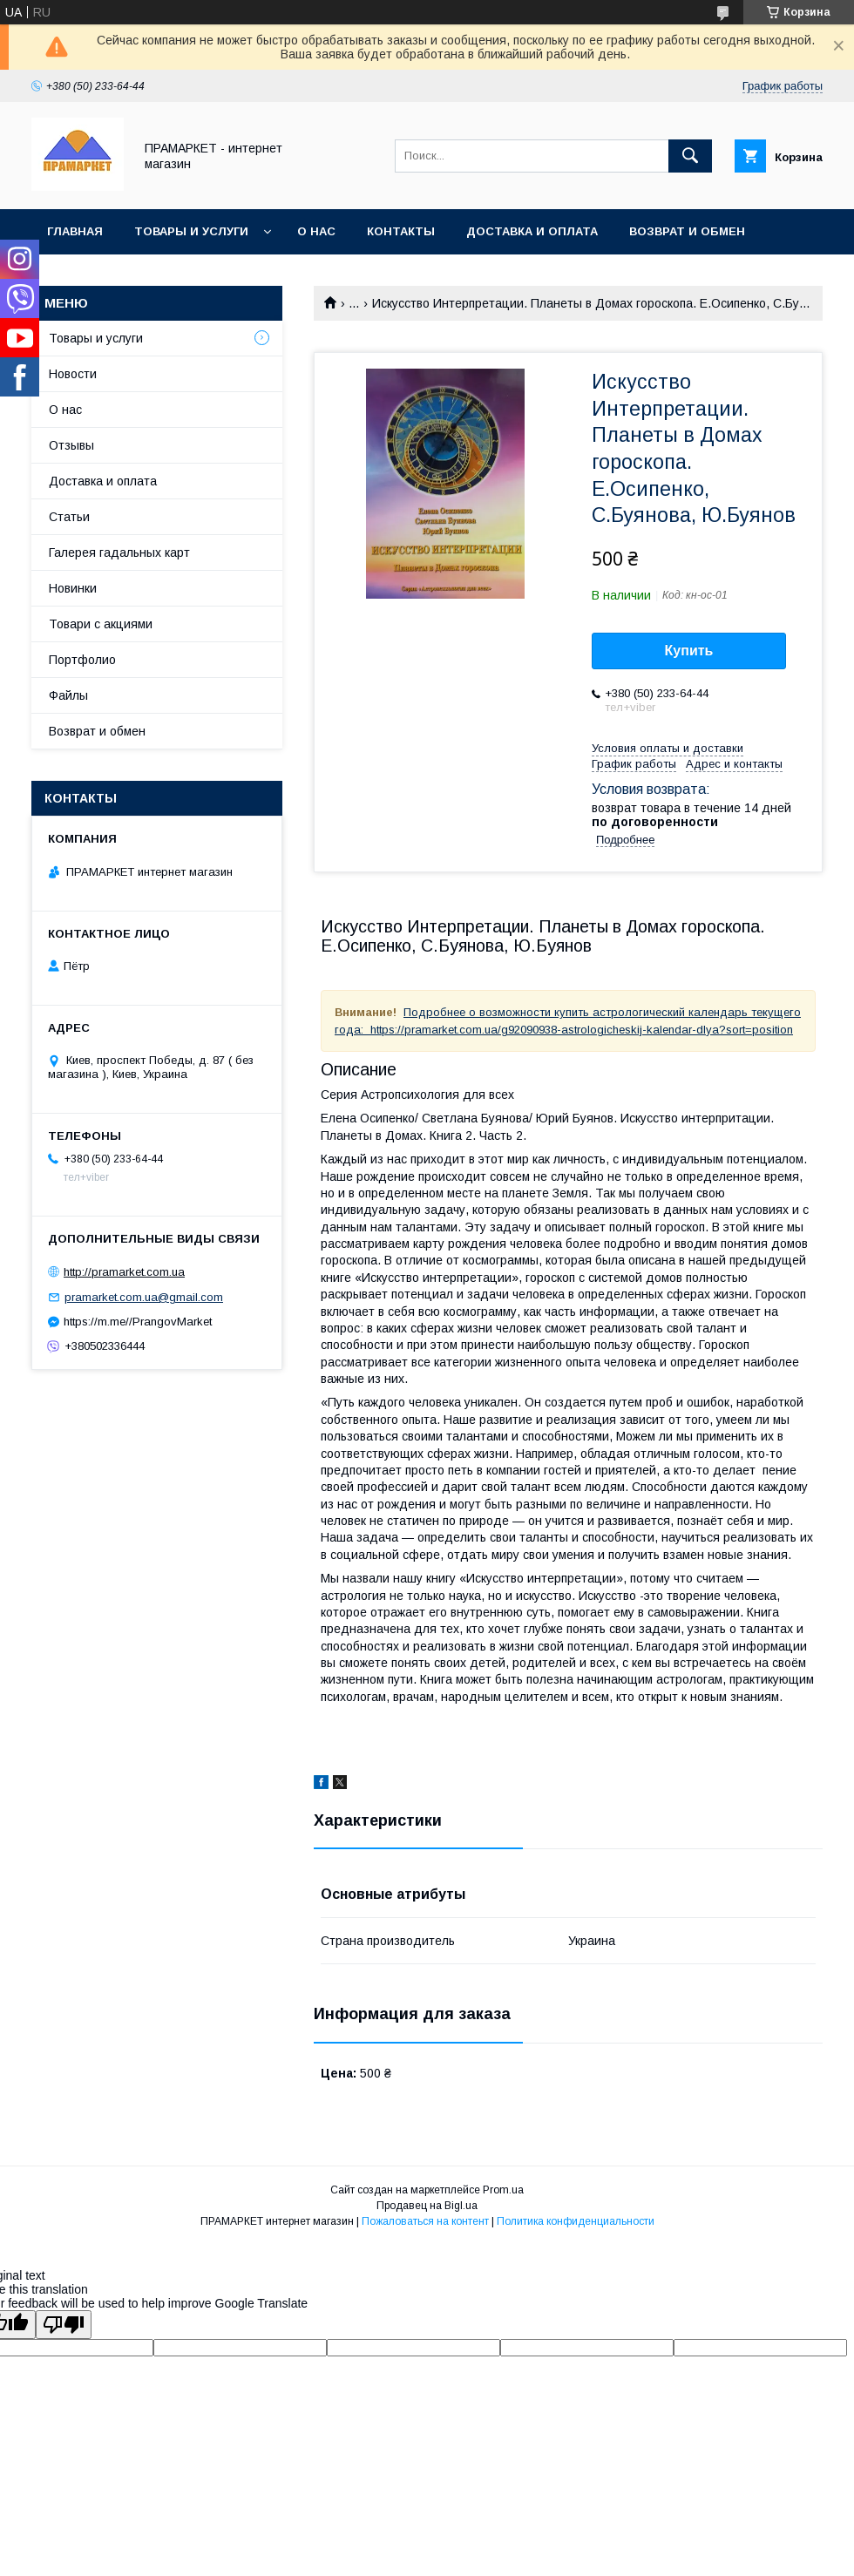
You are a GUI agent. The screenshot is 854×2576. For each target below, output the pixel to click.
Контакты (401, 231)
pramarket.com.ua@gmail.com (143, 1297)
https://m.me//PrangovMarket (138, 1321)
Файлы (68, 695)
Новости (73, 374)
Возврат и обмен (687, 231)
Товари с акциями (100, 624)
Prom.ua (503, 2190)
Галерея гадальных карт (119, 552)
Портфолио (82, 660)
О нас (316, 231)
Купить (689, 650)
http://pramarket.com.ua (124, 1271)
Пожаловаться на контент (425, 2221)
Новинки (73, 588)
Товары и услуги (191, 231)
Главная (75, 231)
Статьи (69, 517)
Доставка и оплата (532, 231)
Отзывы (71, 445)
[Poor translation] (64, 2324)
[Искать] (690, 156)
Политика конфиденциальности (575, 2221)
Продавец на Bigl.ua (427, 2206)
